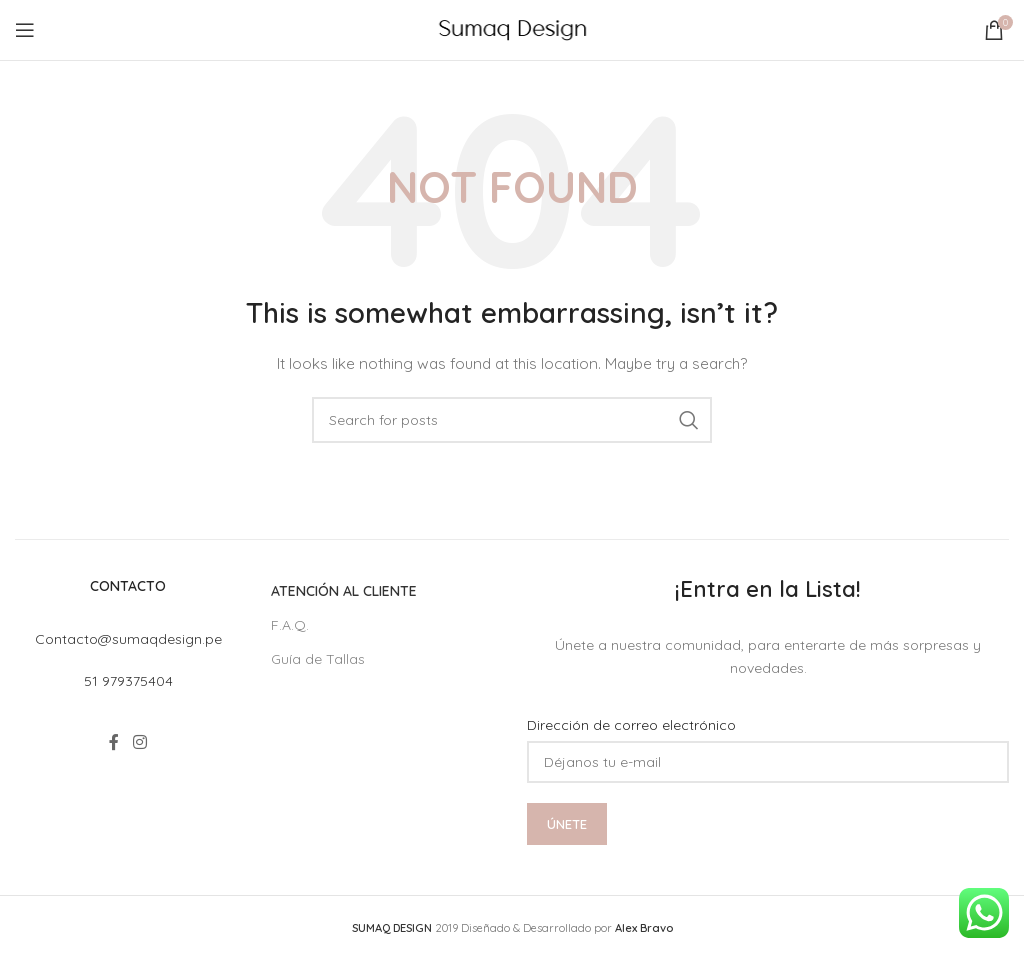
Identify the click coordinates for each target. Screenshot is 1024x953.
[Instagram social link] (139, 742)
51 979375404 (128, 681)
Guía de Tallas (318, 659)
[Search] (512, 420)
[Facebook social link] (114, 742)
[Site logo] (512, 29)
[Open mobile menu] (25, 30)
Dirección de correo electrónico (631, 725)
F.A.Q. (290, 625)
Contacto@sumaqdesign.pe (128, 639)
